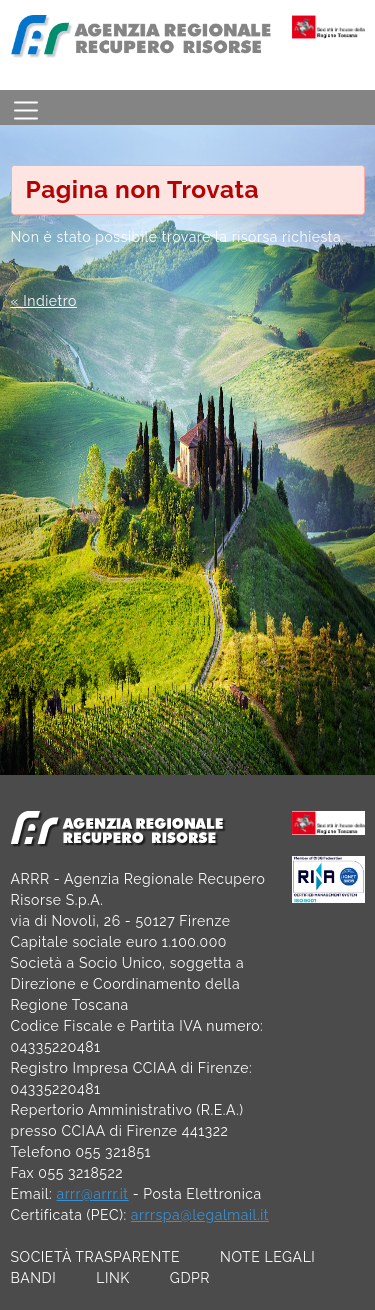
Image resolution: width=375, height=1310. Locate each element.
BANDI (34, 1278)
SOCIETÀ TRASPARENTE (96, 1257)
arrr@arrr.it (92, 1194)
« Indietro (44, 301)
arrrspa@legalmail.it (200, 1215)
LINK (113, 1278)
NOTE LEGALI (267, 1257)
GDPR (190, 1278)
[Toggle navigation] (26, 107)
